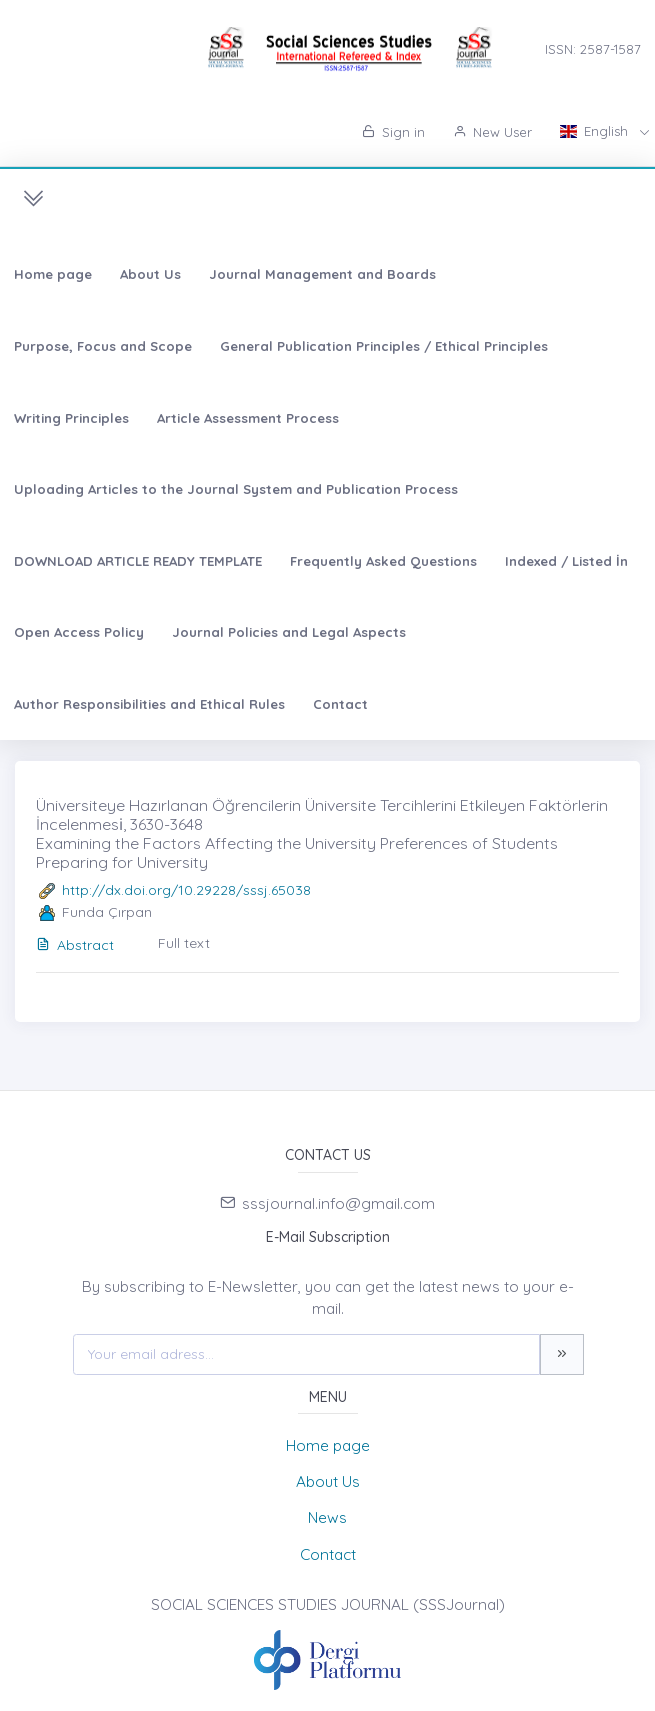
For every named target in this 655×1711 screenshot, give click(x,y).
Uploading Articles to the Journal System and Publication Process (236, 489)
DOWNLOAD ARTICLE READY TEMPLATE (138, 561)
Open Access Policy (79, 632)
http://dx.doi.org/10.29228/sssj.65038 (186, 890)
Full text (184, 943)
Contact (340, 704)
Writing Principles (71, 418)
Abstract (75, 945)
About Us (150, 274)
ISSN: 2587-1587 (593, 49)
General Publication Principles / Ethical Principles (384, 346)
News (327, 1517)
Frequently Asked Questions (383, 561)
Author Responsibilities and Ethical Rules (149, 704)
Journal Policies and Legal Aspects (289, 632)
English (596, 131)
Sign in (393, 132)
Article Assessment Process (248, 418)
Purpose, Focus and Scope (103, 346)
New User (492, 132)
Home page (53, 274)
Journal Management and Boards (322, 274)
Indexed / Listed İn (566, 561)
